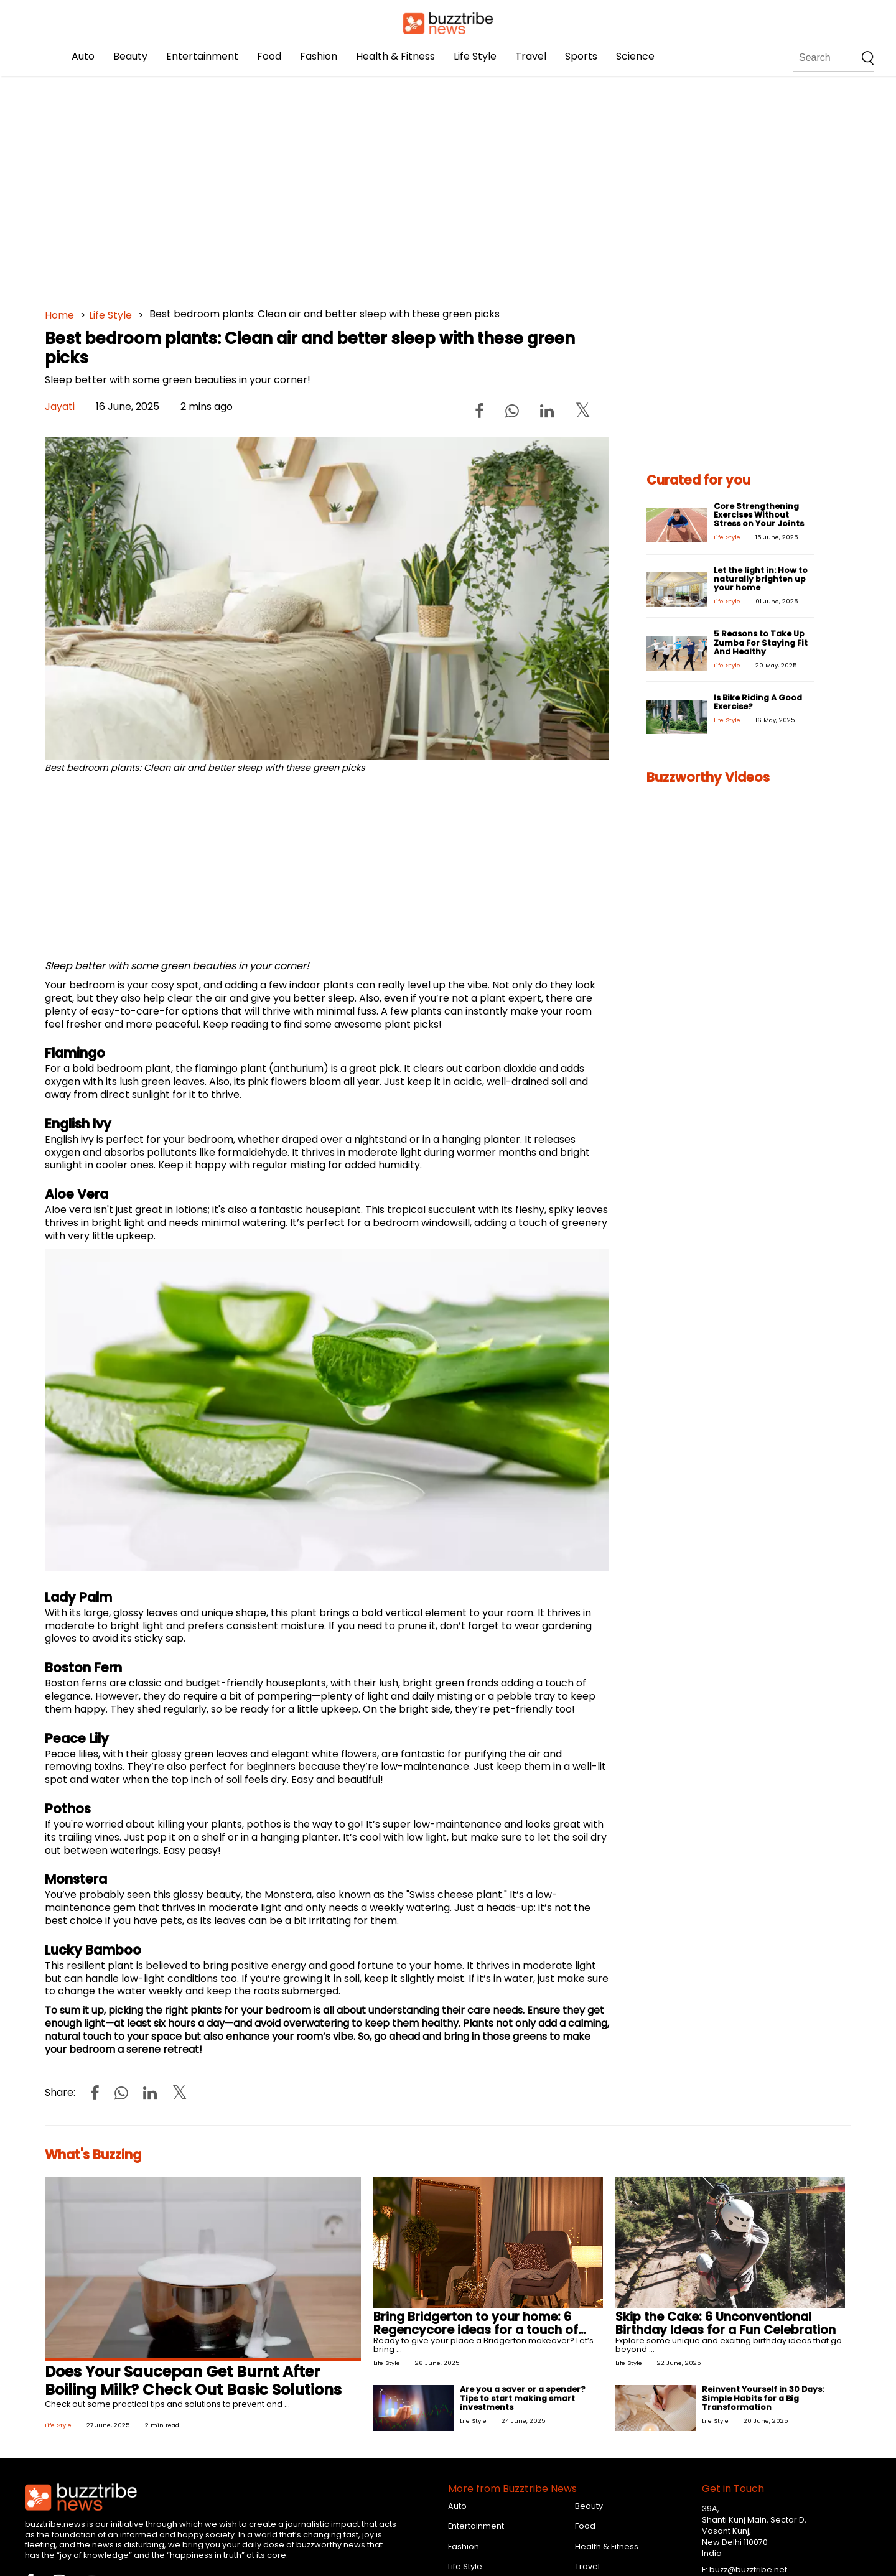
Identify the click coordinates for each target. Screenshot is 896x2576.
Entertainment (202, 56)
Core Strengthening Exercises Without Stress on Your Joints (759, 515)
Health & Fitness (395, 56)
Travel (530, 56)
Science (635, 56)
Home (59, 315)
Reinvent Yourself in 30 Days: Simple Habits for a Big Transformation (763, 2398)
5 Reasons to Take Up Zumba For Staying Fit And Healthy (761, 642)
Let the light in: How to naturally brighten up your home (761, 579)
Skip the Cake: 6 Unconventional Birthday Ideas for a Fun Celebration (725, 2323)
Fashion (318, 56)
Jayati (60, 406)
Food (269, 56)
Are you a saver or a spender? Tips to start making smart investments (523, 2398)
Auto (83, 56)
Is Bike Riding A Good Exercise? (758, 702)
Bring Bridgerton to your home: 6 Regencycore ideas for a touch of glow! (475, 2330)
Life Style (475, 56)
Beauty (130, 56)
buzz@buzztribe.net (748, 2569)
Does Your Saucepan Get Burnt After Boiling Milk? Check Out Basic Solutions (193, 2380)
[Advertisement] (418, 187)
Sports (581, 56)
